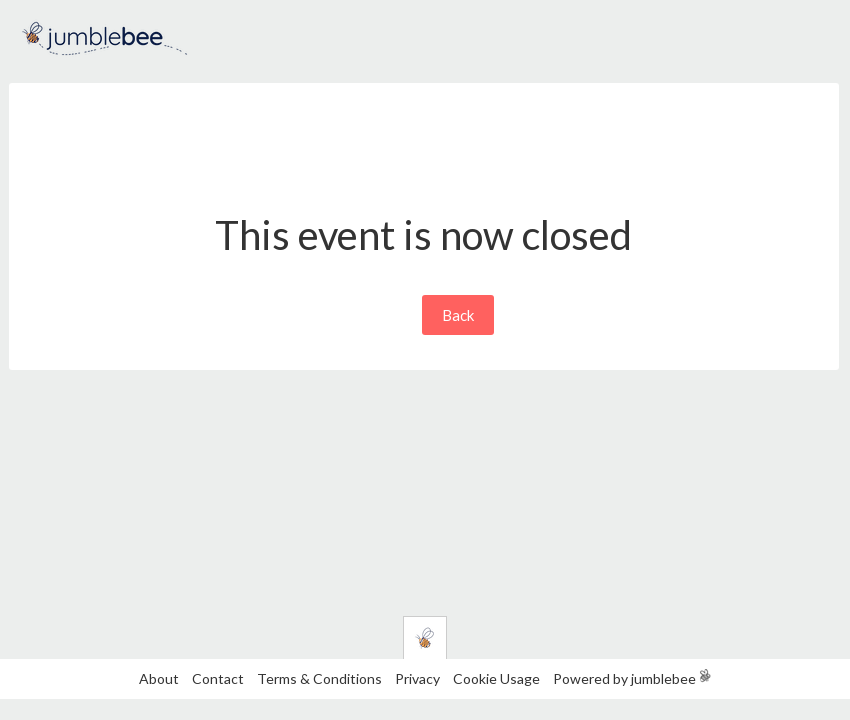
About (159, 678)
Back (458, 315)
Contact (218, 678)
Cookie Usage (496, 678)
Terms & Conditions (321, 678)
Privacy (417, 678)
